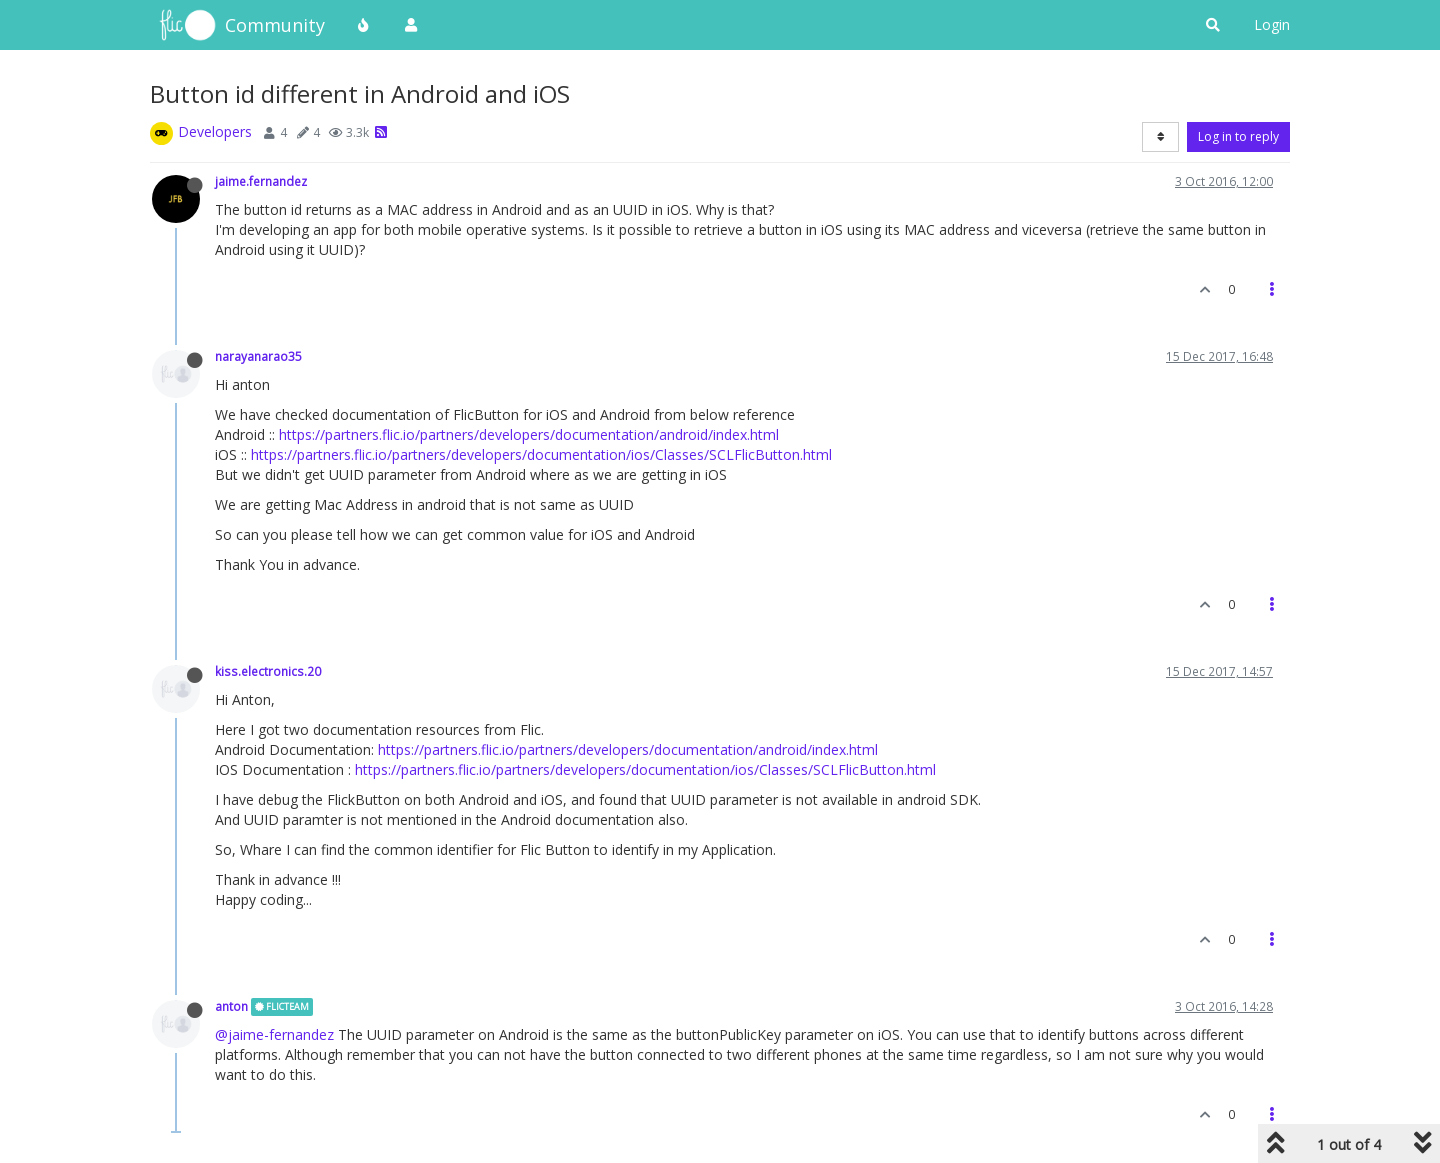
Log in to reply (1238, 136)
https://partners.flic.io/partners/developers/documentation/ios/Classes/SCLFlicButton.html (541, 454)
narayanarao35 (258, 356)
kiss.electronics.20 (268, 671)
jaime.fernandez (261, 181)
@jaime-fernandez (274, 1034)
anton (231, 1006)
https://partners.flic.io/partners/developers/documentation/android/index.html (529, 434)
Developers (215, 131)
